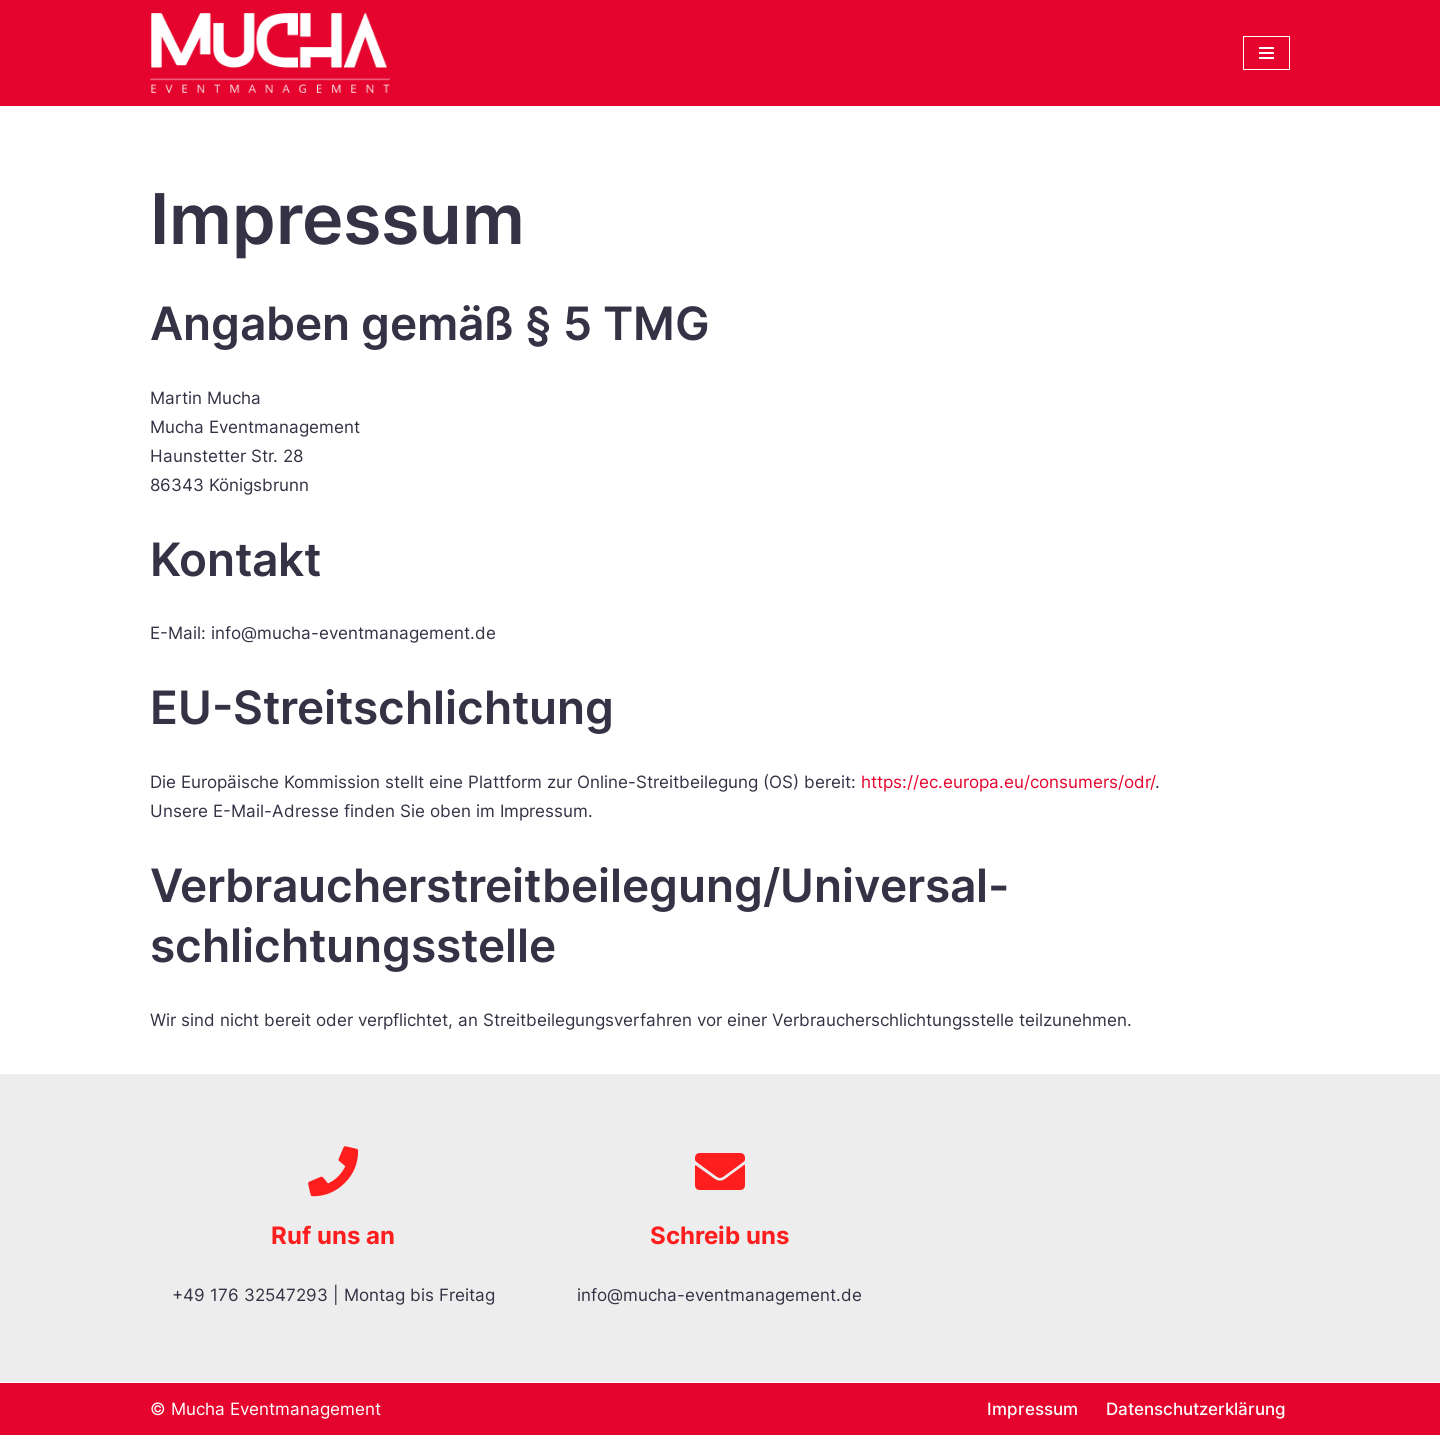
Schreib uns (719, 1235)
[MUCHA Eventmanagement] (275, 53)
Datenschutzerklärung (1196, 1409)
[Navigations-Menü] (1266, 53)
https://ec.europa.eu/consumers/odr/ (1008, 782)
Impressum (1032, 1409)
